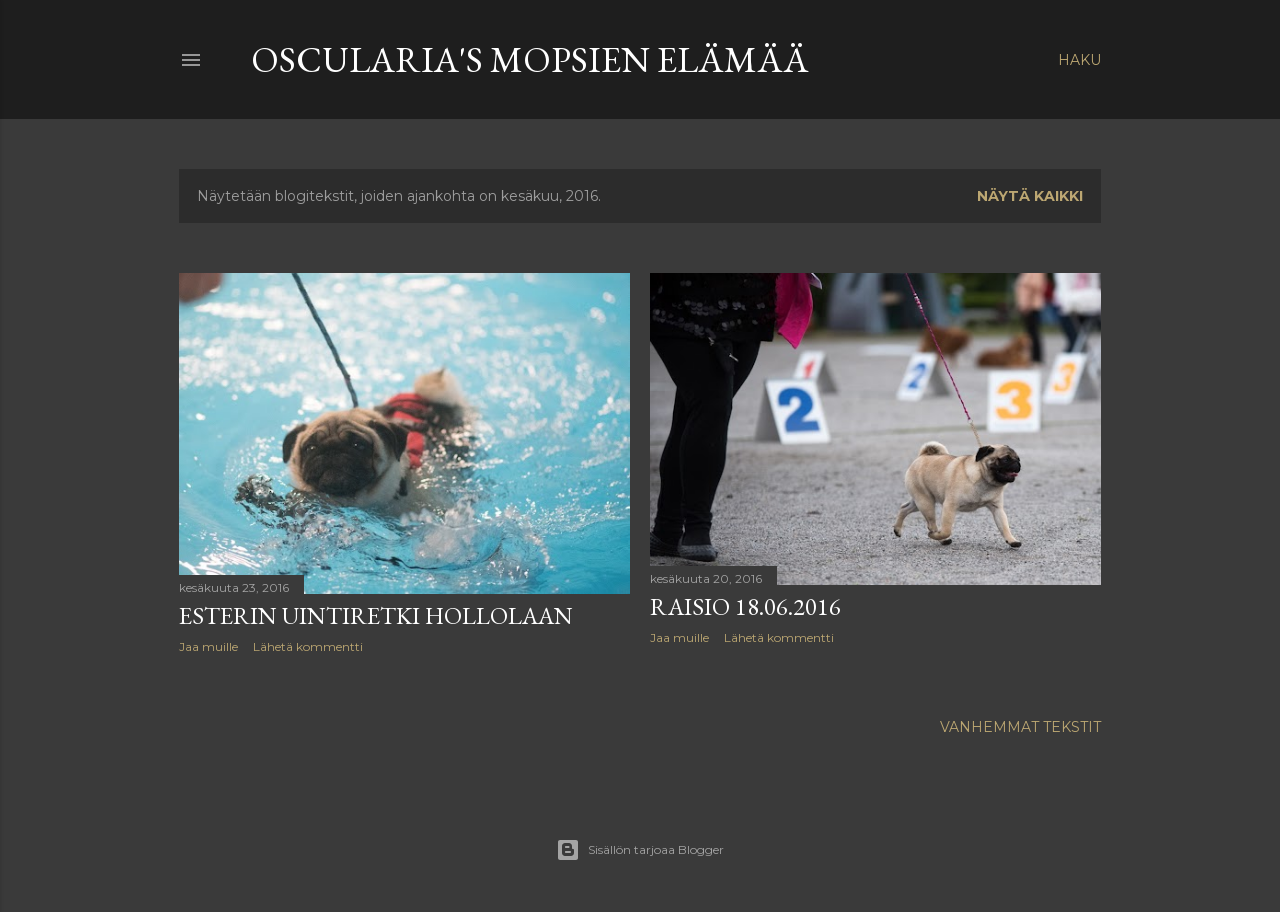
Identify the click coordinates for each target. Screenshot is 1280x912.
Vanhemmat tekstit (1020, 727)
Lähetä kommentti (308, 646)
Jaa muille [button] (208, 646)
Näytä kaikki (1030, 196)
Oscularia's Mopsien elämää (530, 59)
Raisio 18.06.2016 (745, 606)
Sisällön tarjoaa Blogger (640, 850)
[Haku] (1079, 60)
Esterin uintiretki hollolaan (376, 615)
